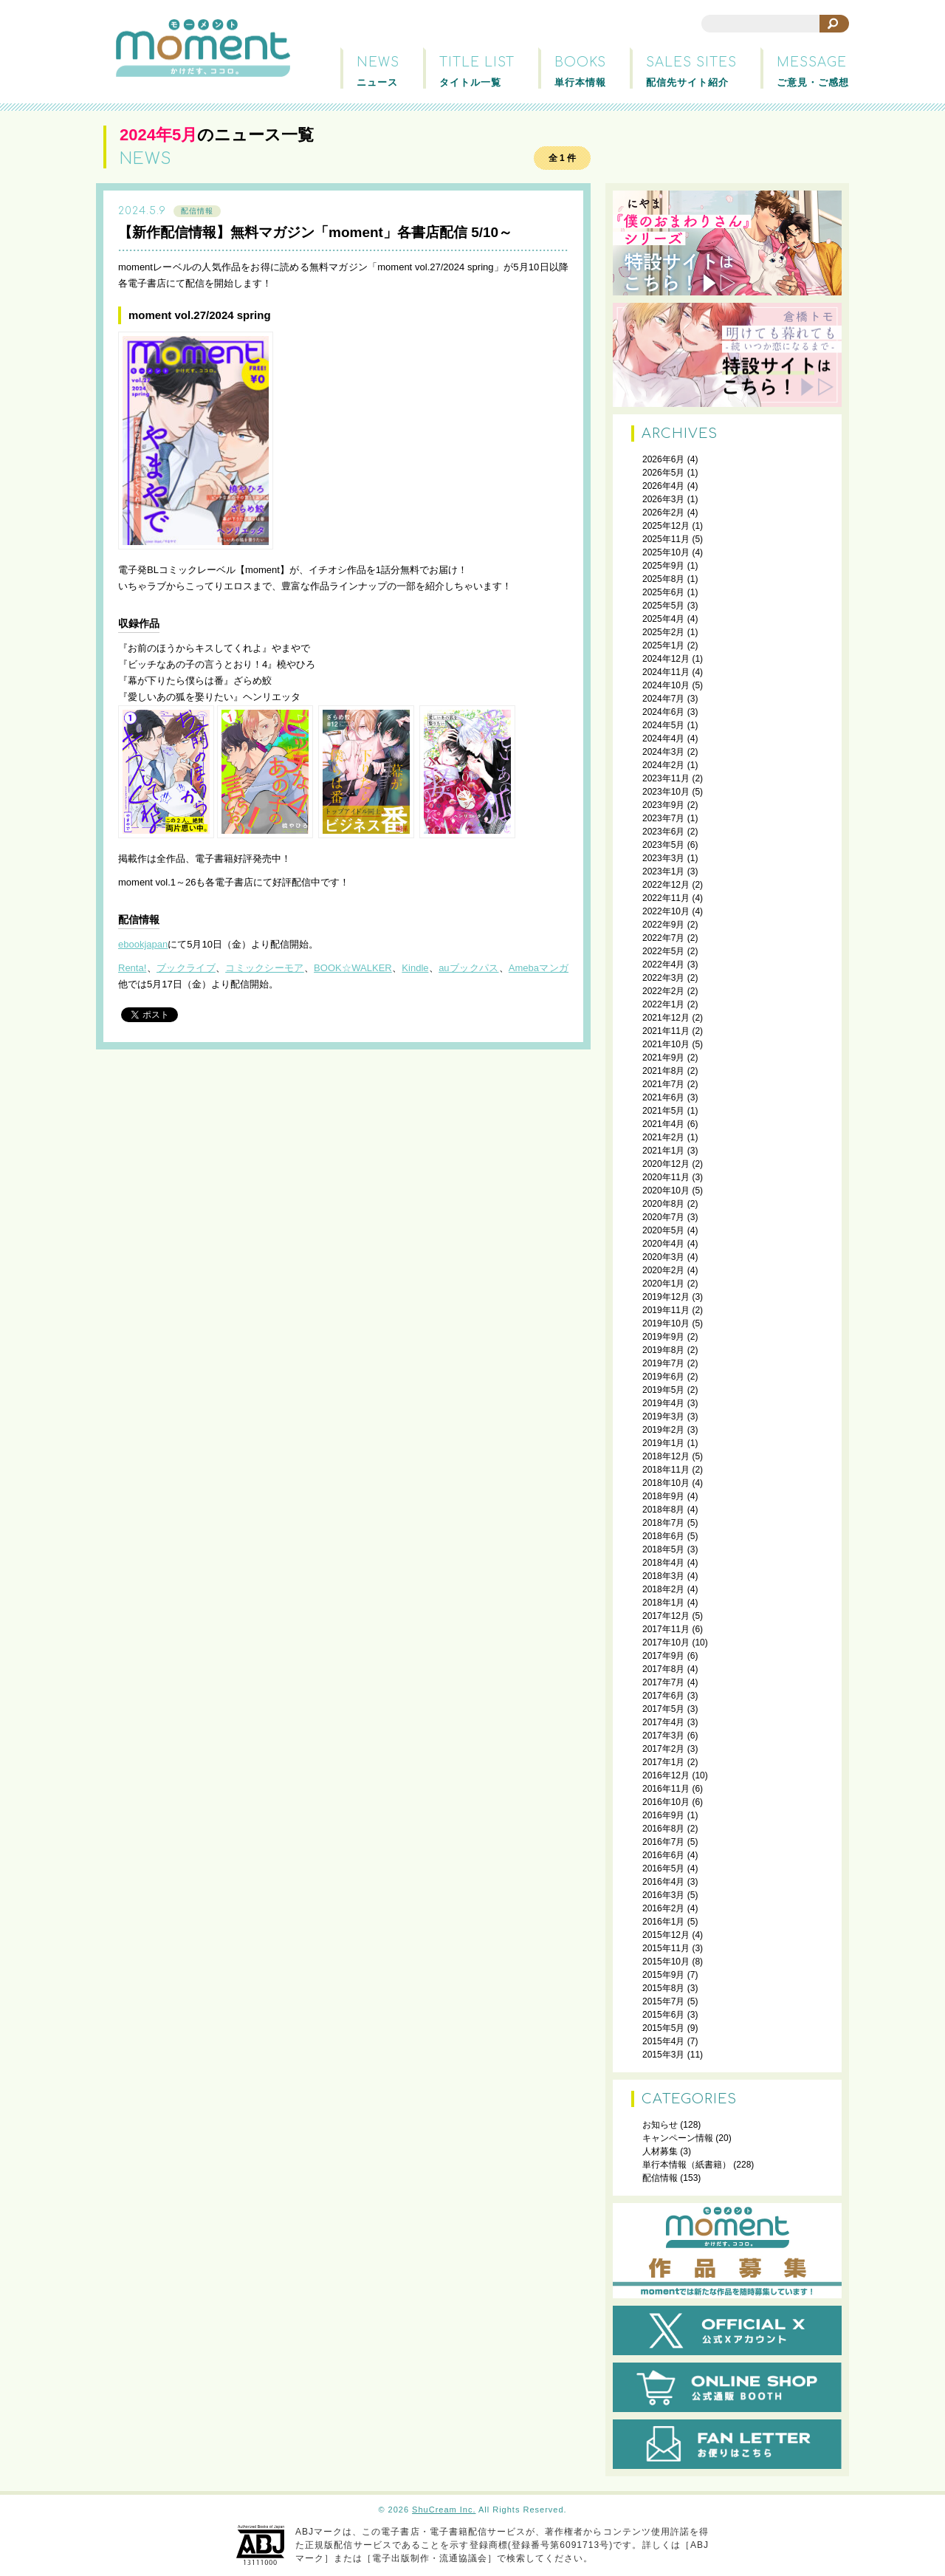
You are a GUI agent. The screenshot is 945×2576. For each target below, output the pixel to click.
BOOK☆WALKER (353, 967)
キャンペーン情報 (677, 2138)
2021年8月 (663, 1071)
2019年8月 (663, 1350)
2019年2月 (663, 1430)
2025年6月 (663, 592)
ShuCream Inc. (443, 2509)
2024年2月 (663, 765)
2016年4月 (663, 1882)
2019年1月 (663, 1443)
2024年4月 (663, 738)
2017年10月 (666, 1642)
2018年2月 (663, 1589)
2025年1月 (663, 645)
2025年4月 (663, 619)
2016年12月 (666, 1775)
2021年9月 (663, 1057)
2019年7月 (663, 1363)
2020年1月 (663, 1283)
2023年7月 (663, 818)
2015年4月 (663, 2041)
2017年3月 (663, 1735)
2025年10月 (666, 552)
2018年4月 (663, 1563)
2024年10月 (666, 685)
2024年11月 (666, 672)
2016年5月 (663, 1868)
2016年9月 (663, 1815)
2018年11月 (666, 1470)
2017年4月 (663, 1722)
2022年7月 (663, 938)
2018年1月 (663, 1602)
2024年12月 (666, 659)
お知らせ (660, 2125)
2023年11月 (666, 778)
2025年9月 (663, 566)
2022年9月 (663, 924)
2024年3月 (663, 752)
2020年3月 (663, 1257)
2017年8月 (663, 1669)
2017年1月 (663, 1762)
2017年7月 (663, 1682)
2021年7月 (663, 1084)
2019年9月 (663, 1337)
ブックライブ (186, 967)
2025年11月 (666, 539)
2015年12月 (666, 1935)
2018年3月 (663, 1576)
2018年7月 (663, 1523)
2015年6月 (663, 2015)
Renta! (132, 967)
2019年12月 (666, 1297)
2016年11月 (666, 1789)
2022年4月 (663, 964)
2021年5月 (663, 1111)
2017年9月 (663, 1656)
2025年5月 (663, 605)
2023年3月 (663, 858)
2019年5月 (663, 1390)
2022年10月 (666, 911)
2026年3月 (663, 499)
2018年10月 (666, 1483)
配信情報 (197, 211)
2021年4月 (663, 1124)
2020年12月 (666, 1164)
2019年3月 (663, 1416)
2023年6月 (663, 831)
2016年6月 (663, 1855)
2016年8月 (663, 1828)
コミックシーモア (264, 967)
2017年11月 (666, 1629)
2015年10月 (666, 1961)
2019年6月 (663, 1376)
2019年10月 (666, 1323)
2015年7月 (663, 2001)
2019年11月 (666, 1310)
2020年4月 (663, 1244)
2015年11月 (666, 1948)
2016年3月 (663, 1895)
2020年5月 (663, 1230)
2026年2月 (663, 512)
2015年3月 (663, 2054)
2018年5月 (663, 1549)
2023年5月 (663, 845)
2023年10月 (666, 792)
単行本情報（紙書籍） (686, 2164)
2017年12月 (666, 1616)
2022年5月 (663, 951)
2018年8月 (663, 1509)
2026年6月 (663, 459)
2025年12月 (666, 526)
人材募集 (660, 2151)
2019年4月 (663, 1403)
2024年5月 (663, 725)
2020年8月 (663, 1204)
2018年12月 (666, 1456)
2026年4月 (663, 486)
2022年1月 (663, 1004)
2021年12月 (666, 1018)
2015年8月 (663, 1988)
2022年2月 (663, 991)
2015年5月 (663, 2028)
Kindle (415, 967)
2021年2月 (663, 1137)
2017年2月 (663, 1749)
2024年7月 (663, 698)
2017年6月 (663, 1695)
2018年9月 (663, 1496)
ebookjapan (143, 944)
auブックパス (468, 967)
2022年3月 (663, 978)
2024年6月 (663, 712)
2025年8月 (663, 579)
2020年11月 (666, 1177)
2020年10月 (666, 1190)
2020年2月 (663, 1270)
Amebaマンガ (538, 967)
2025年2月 (663, 632)
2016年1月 (663, 1921)
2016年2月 (663, 1908)
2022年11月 (666, 898)
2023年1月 (663, 871)
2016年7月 (663, 1842)
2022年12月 (666, 885)
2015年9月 (663, 1975)
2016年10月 (666, 1802)
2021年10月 (666, 1044)
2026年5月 (663, 472)
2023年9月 (663, 805)
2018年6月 (663, 1536)
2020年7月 (663, 1217)
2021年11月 (666, 1031)
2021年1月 (663, 1150)
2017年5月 (663, 1709)
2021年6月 (663, 1097)
